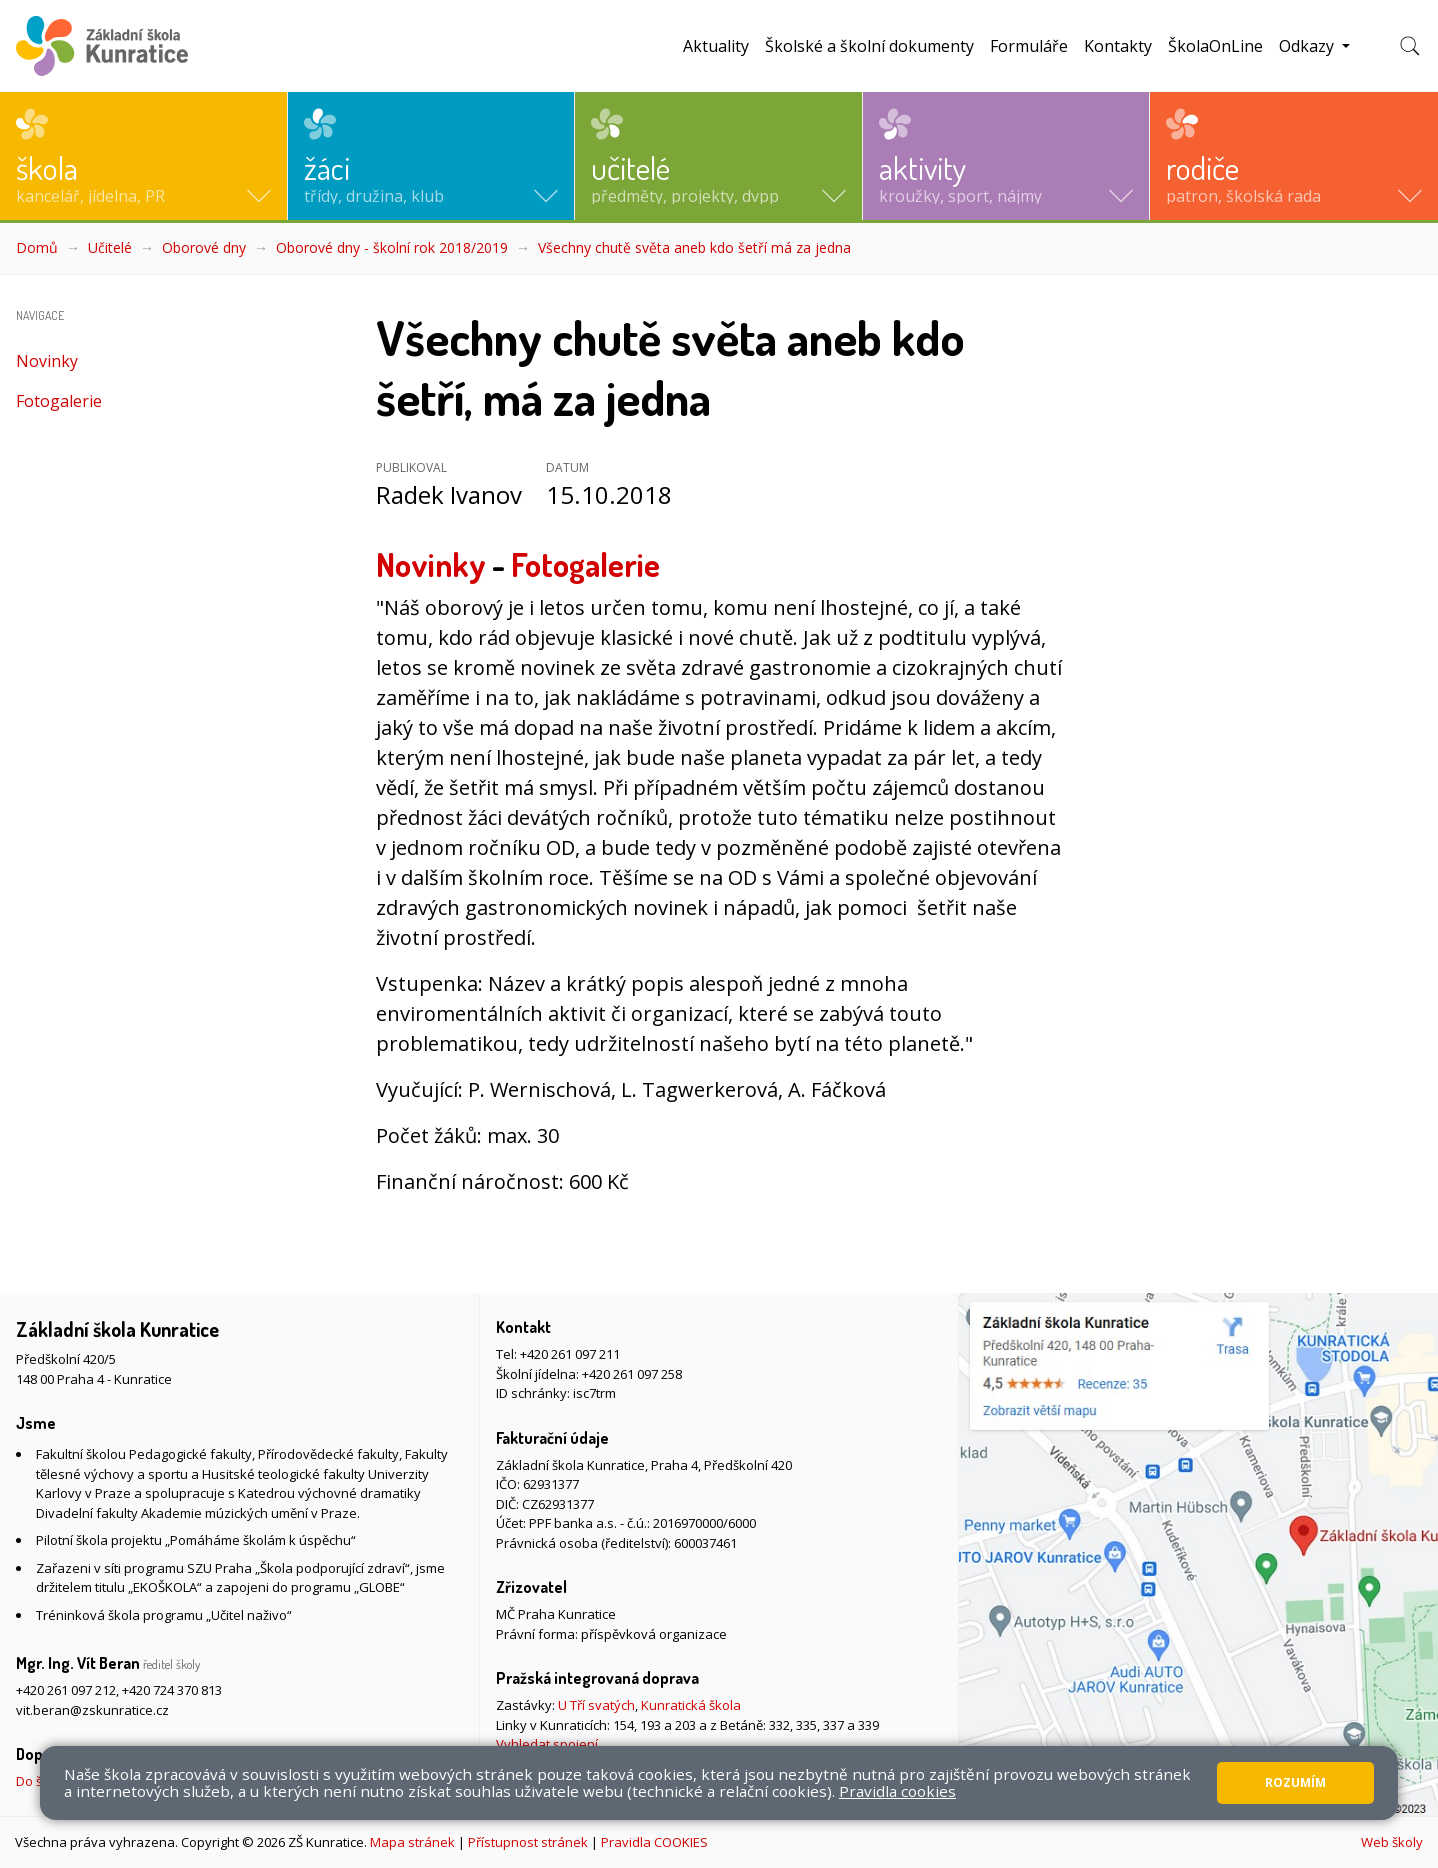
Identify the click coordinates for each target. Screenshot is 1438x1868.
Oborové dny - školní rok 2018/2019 (392, 247)
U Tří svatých (596, 1705)
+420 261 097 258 (632, 1374)
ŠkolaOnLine (1215, 46)
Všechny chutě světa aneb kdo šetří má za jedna (694, 247)
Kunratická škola (691, 1705)
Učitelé (110, 247)
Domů (37, 247)
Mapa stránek (412, 1842)
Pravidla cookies (897, 1791)
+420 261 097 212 (66, 1690)
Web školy (1392, 1842)
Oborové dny (204, 247)
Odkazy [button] (1308, 46)
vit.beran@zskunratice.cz (92, 1710)
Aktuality (716, 46)
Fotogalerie (59, 401)
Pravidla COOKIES (654, 1842)
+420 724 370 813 (172, 1690)
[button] (143, 156)
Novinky (47, 361)
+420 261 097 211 (570, 1354)
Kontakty (1118, 46)
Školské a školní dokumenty (869, 46)
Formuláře (1029, 46)
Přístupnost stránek (528, 1842)
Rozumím (1295, 1782)
